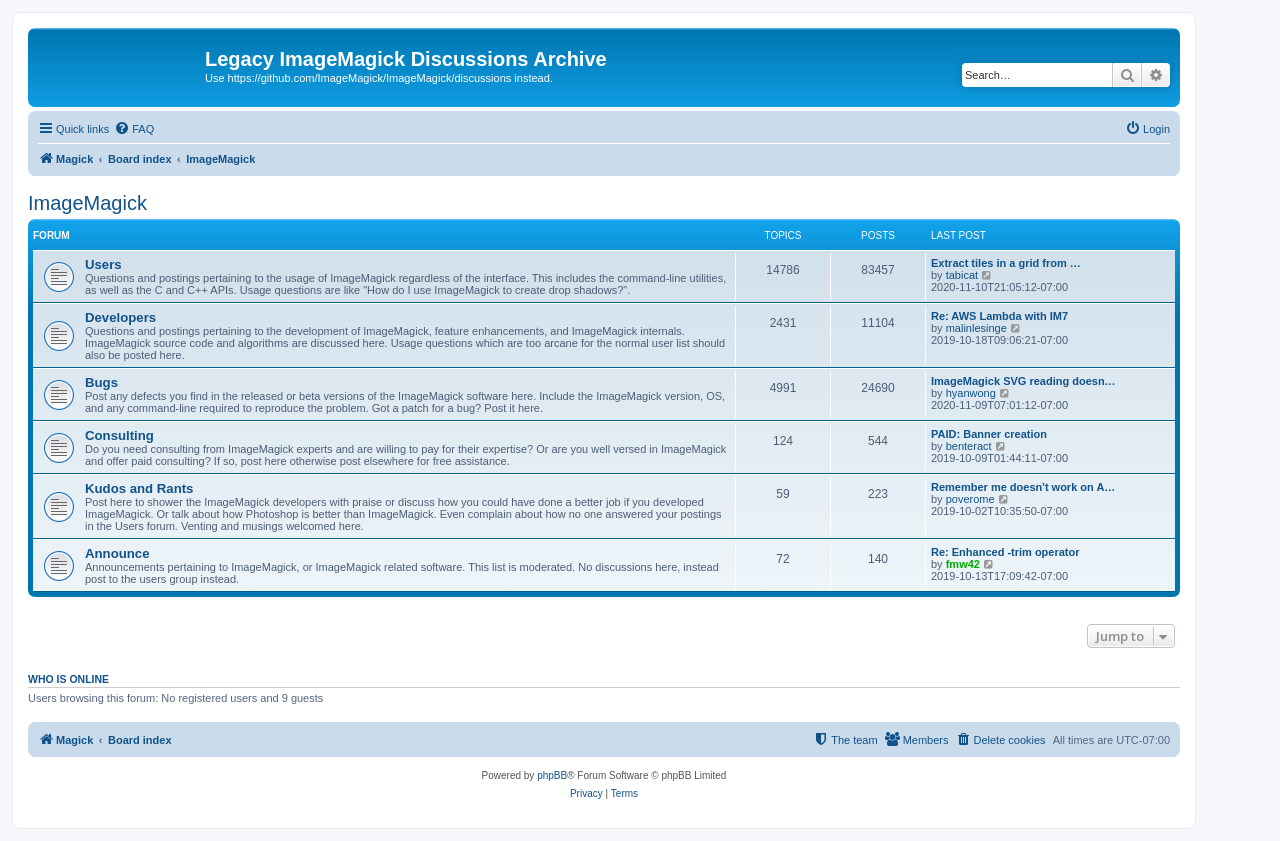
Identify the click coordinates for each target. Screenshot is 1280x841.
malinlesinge (976, 328)
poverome (970, 499)
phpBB (552, 775)
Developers (120, 317)
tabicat (962, 275)
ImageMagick (87, 203)
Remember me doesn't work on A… (1023, 487)
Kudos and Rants (139, 488)
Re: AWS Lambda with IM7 (999, 316)
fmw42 (963, 564)
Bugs (101, 382)
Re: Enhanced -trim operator (1005, 552)
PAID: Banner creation (989, 434)
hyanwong (971, 393)
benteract (969, 446)
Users (103, 264)
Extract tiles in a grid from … (1006, 263)
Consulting (119, 435)
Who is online (68, 679)
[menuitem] (134, 129)
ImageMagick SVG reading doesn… (1023, 381)
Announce (117, 553)
